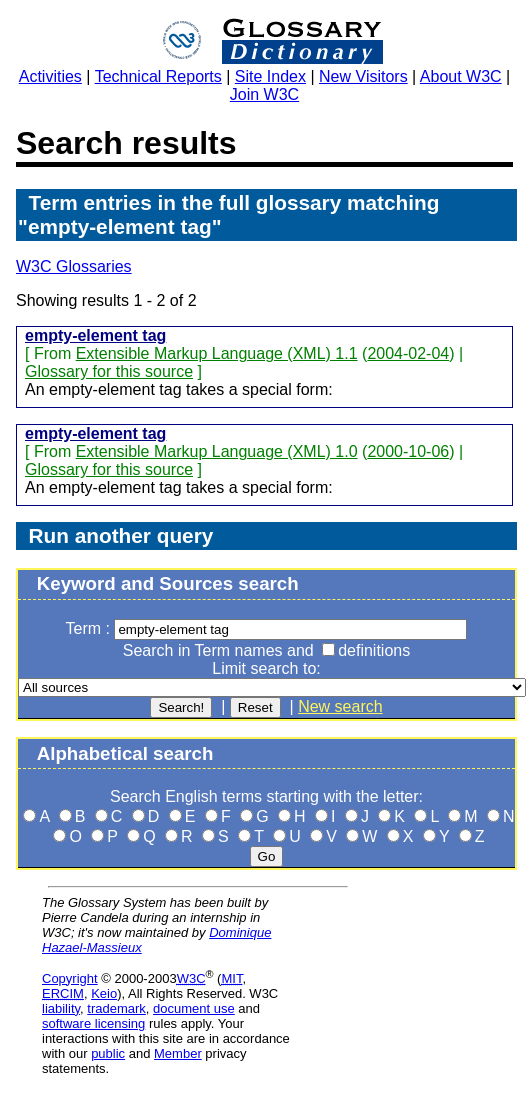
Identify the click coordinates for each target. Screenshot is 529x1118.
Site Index (270, 76)
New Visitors (363, 76)
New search (340, 706)
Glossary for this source (109, 371)
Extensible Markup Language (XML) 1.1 (217, 353)
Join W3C (264, 94)
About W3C (461, 76)
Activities (50, 76)
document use (194, 1008)
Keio (104, 993)
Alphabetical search (125, 753)
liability (61, 1008)
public (108, 1053)
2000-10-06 (408, 451)
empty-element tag (95, 335)
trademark (116, 1008)
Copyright (70, 978)
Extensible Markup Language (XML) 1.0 (217, 451)
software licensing (93, 1023)
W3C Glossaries (74, 266)
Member (178, 1053)
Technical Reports (158, 76)
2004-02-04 (408, 353)
